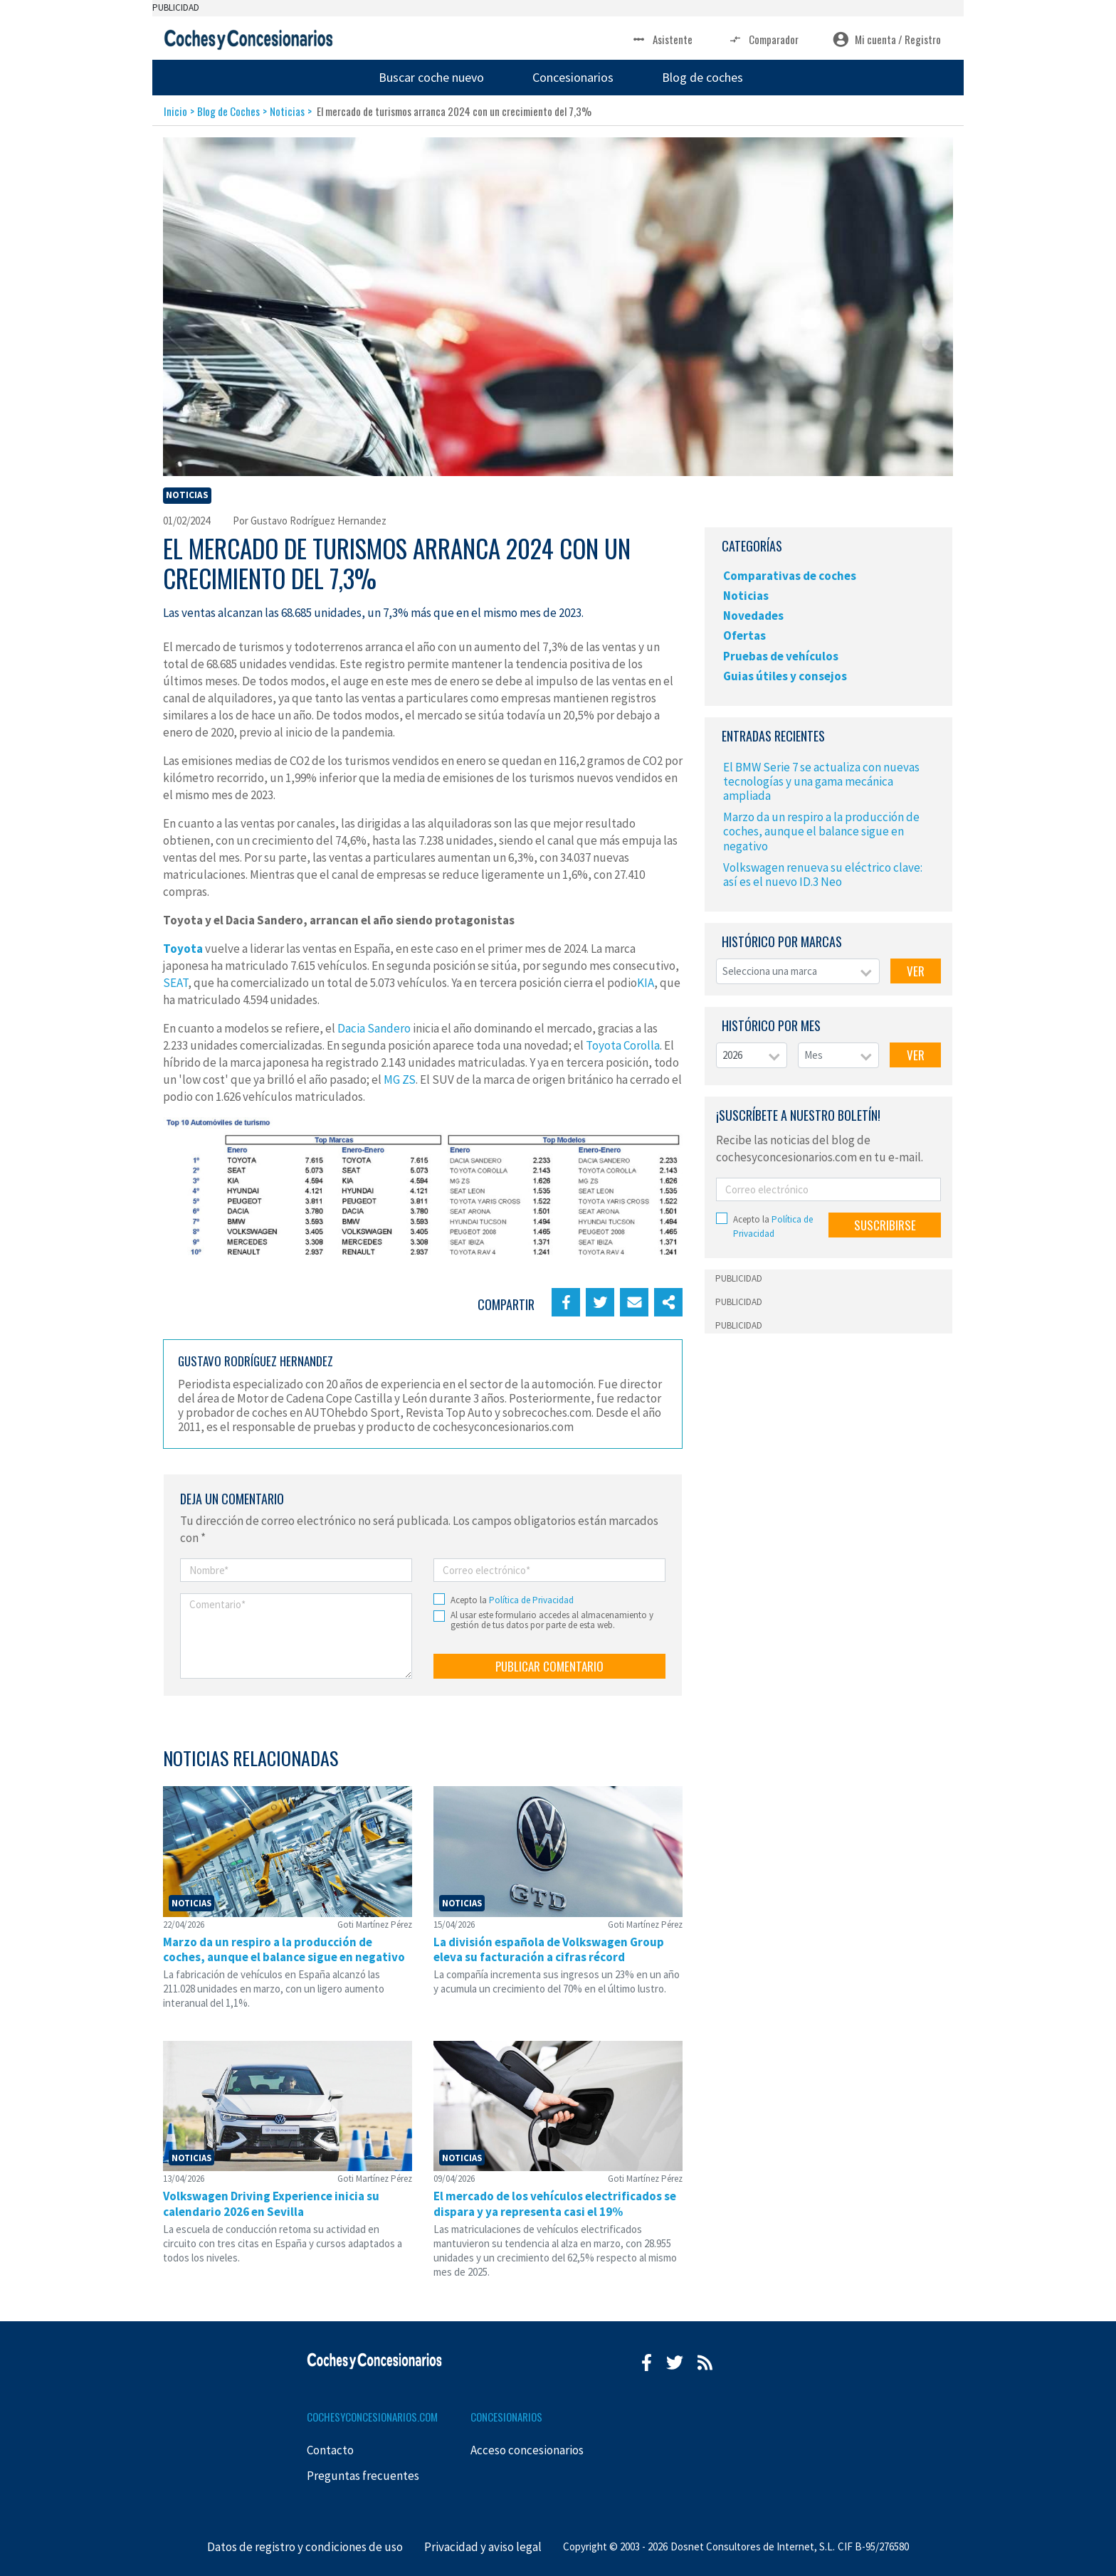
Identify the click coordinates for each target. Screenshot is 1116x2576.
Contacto (330, 2450)
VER (916, 971)
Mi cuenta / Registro (887, 39)
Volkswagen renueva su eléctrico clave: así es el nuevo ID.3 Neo (822, 875)
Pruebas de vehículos (780, 656)
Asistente (662, 39)
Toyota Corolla (623, 1045)
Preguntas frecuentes (363, 2475)
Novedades (753, 615)
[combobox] (798, 972)
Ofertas (744, 635)
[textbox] (798, 971)
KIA (645, 983)
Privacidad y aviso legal (483, 2547)
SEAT (175, 983)
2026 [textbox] (732, 1055)
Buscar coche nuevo (431, 77)
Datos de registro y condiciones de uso (305, 2547)
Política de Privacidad (531, 1600)
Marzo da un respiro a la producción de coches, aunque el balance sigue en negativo (821, 831)
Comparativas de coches (789, 576)
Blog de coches (702, 77)
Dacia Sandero (374, 1028)
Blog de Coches (228, 111)
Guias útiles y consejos (785, 676)
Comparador (763, 39)
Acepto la (512, 1600)
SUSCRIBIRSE (885, 1225)
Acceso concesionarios (527, 2450)
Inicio (175, 111)
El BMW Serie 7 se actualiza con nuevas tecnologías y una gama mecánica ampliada (821, 781)
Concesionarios (573, 77)
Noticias (287, 111)
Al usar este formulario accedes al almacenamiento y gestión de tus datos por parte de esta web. (552, 1620)
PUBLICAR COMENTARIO (549, 1666)
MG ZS (400, 1079)
